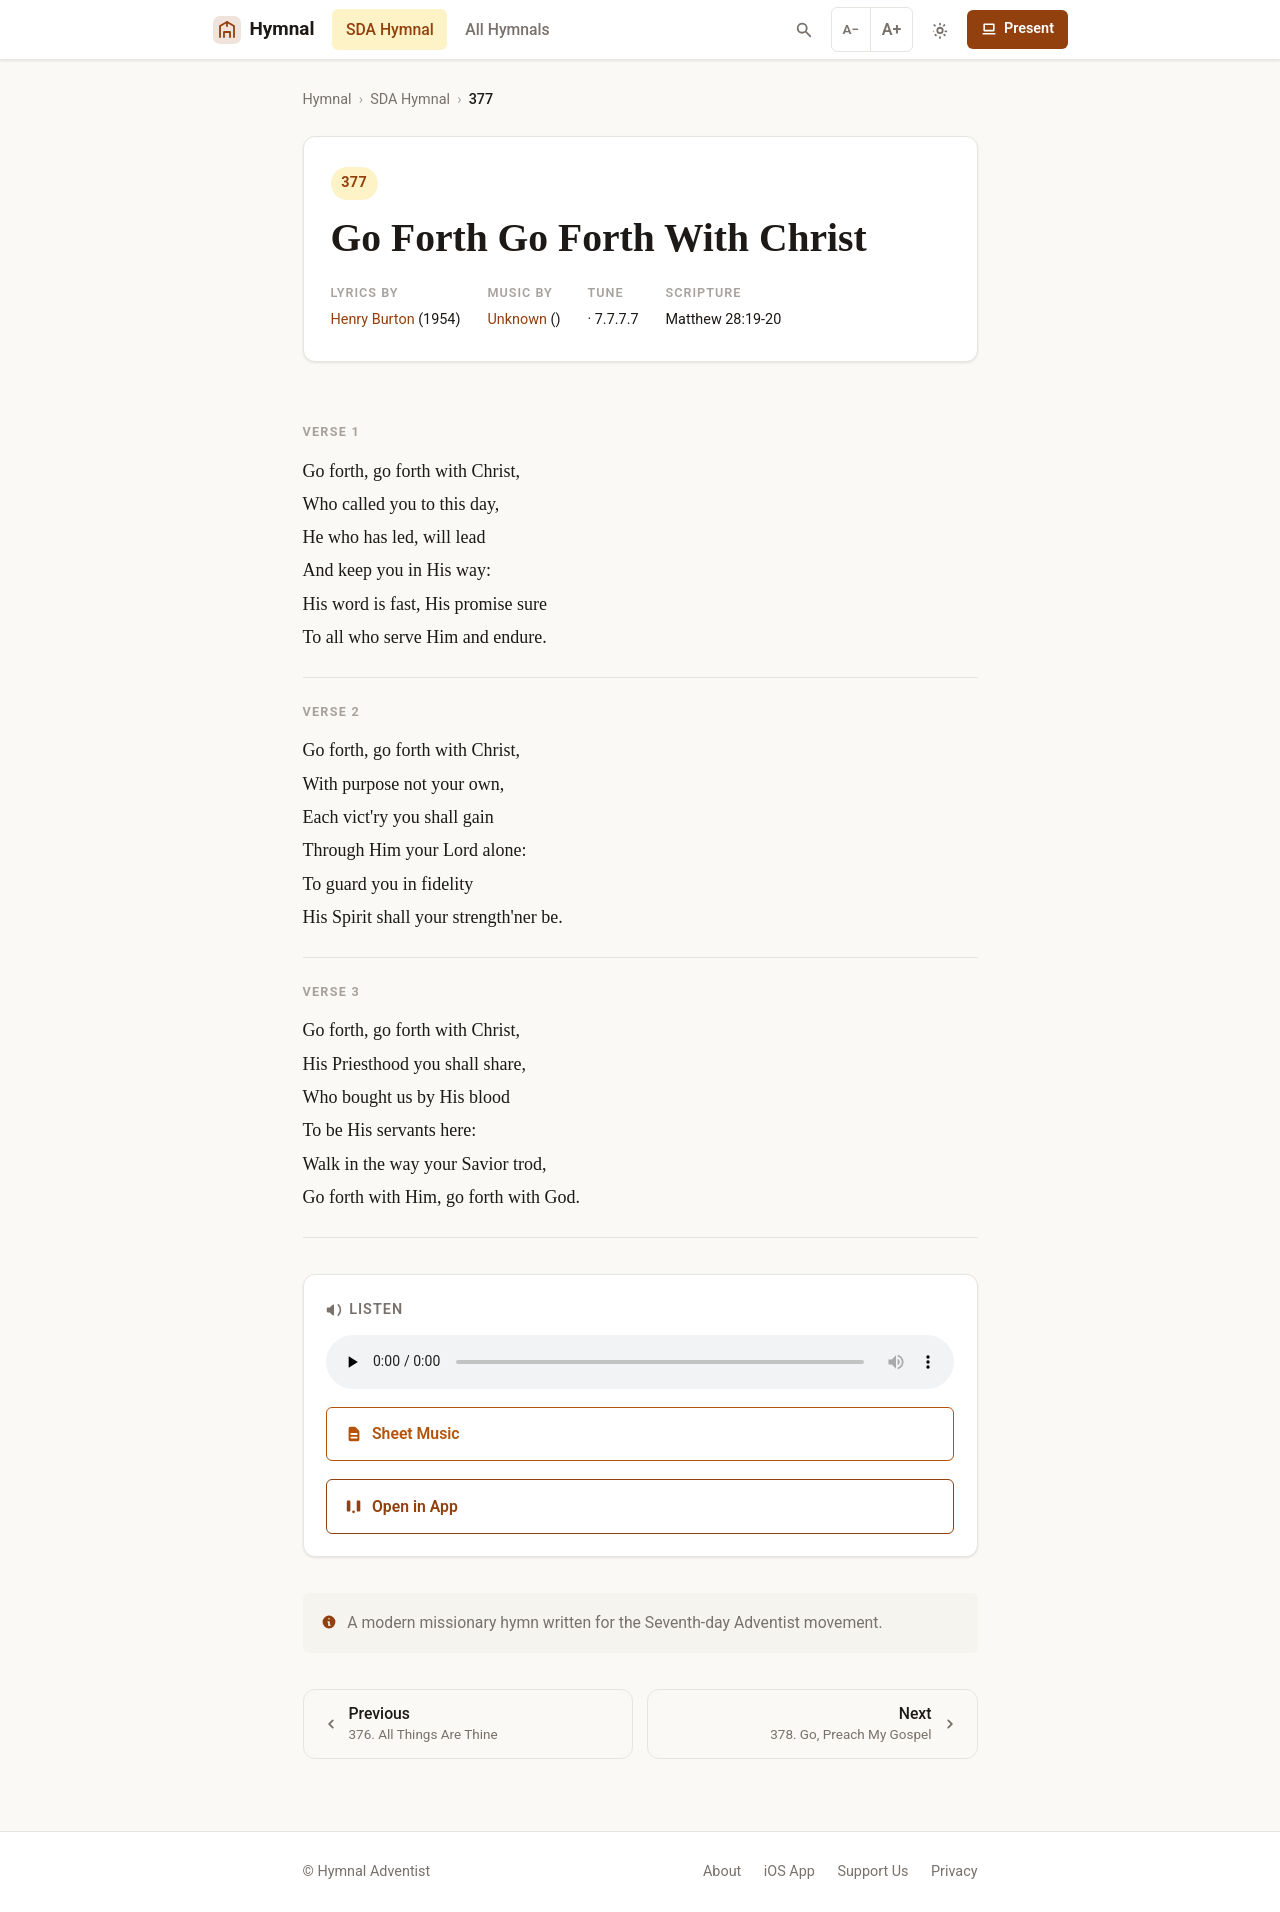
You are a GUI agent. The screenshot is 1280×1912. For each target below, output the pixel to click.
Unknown (517, 319)
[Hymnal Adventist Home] (264, 29)
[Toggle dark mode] (940, 30)
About (722, 1871)
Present (1017, 28)
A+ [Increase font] (892, 29)
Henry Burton (373, 319)
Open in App (401, 1506)
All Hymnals (507, 29)
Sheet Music (402, 1433)
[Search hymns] (804, 30)
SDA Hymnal (390, 29)
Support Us (872, 1871)
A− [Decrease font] (851, 29)
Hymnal (327, 99)
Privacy (954, 1871)
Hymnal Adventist (373, 1871)
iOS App (789, 1871)
